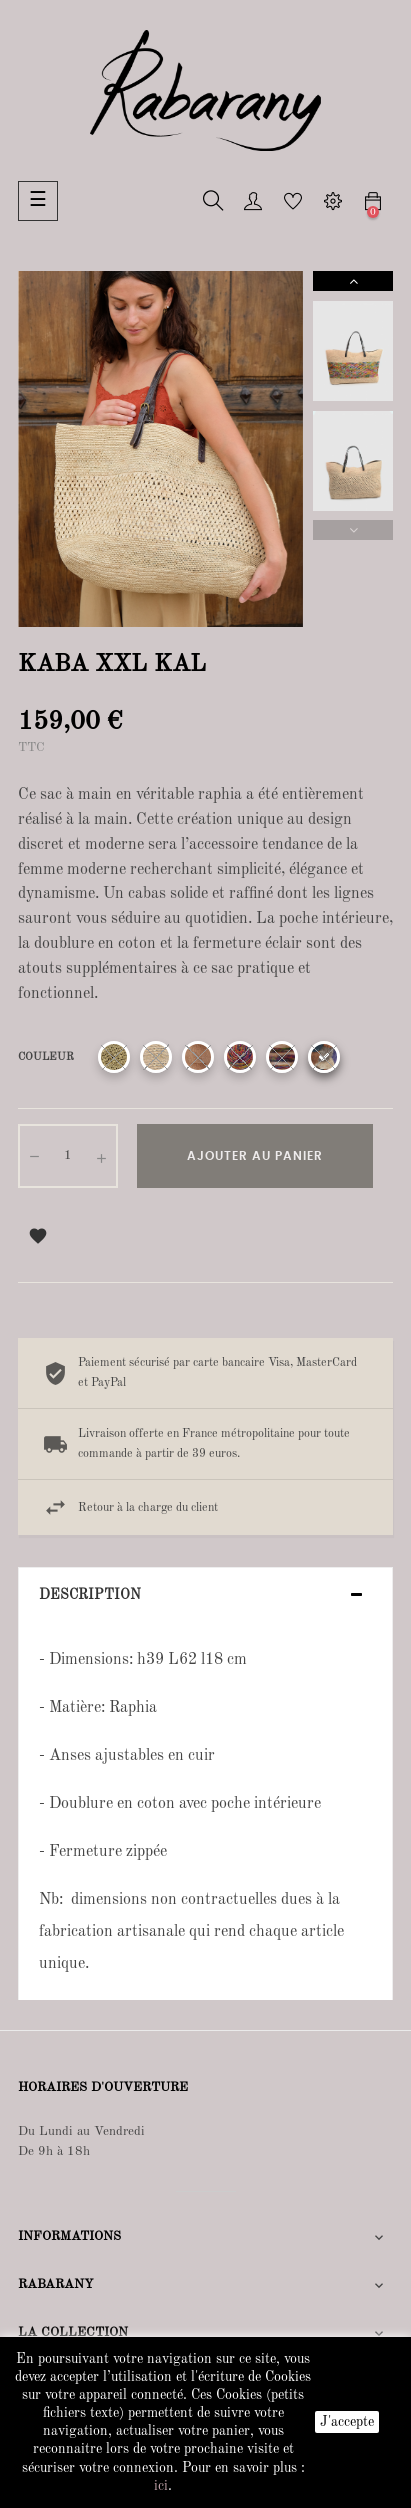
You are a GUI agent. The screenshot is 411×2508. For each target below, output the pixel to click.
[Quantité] (68, 1156)
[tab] (205, 1595)
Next (353, 281)
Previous (353, 530)
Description (90, 1595)
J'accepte (347, 2422)
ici (161, 2486)
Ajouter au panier (255, 1156)
